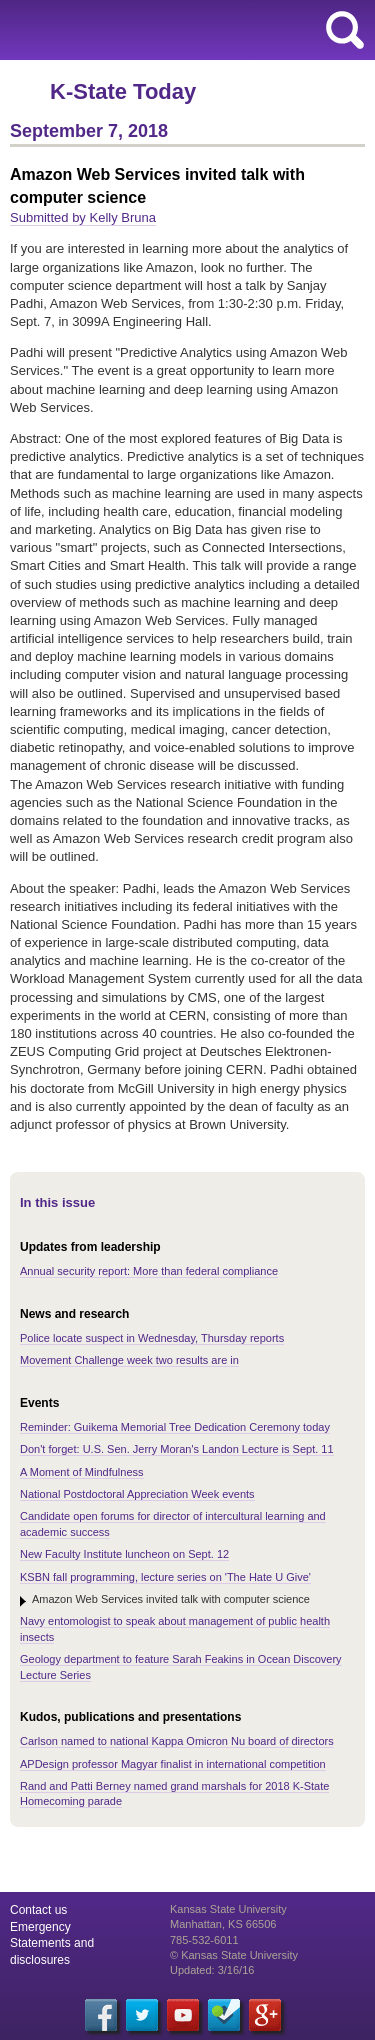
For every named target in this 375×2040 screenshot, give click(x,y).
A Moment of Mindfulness (82, 1472)
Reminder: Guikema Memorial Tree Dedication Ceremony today (175, 1427)
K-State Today (123, 91)
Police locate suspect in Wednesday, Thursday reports (152, 1338)
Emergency (40, 1927)
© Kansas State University (234, 1955)
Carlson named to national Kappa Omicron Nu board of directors (177, 1741)
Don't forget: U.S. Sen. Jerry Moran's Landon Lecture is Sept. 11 (177, 1449)
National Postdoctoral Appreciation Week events (137, 1494)
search (345, 30)
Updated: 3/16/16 (212, 1970)
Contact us (38, 1910)
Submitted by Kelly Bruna (83, 217)
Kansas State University (182, 30)
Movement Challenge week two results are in (129, 1360)
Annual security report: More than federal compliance (149, 1271)
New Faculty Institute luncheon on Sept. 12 (124, 1554)
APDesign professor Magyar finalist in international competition (173, 1764)
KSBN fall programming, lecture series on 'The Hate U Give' (165, 1577)
